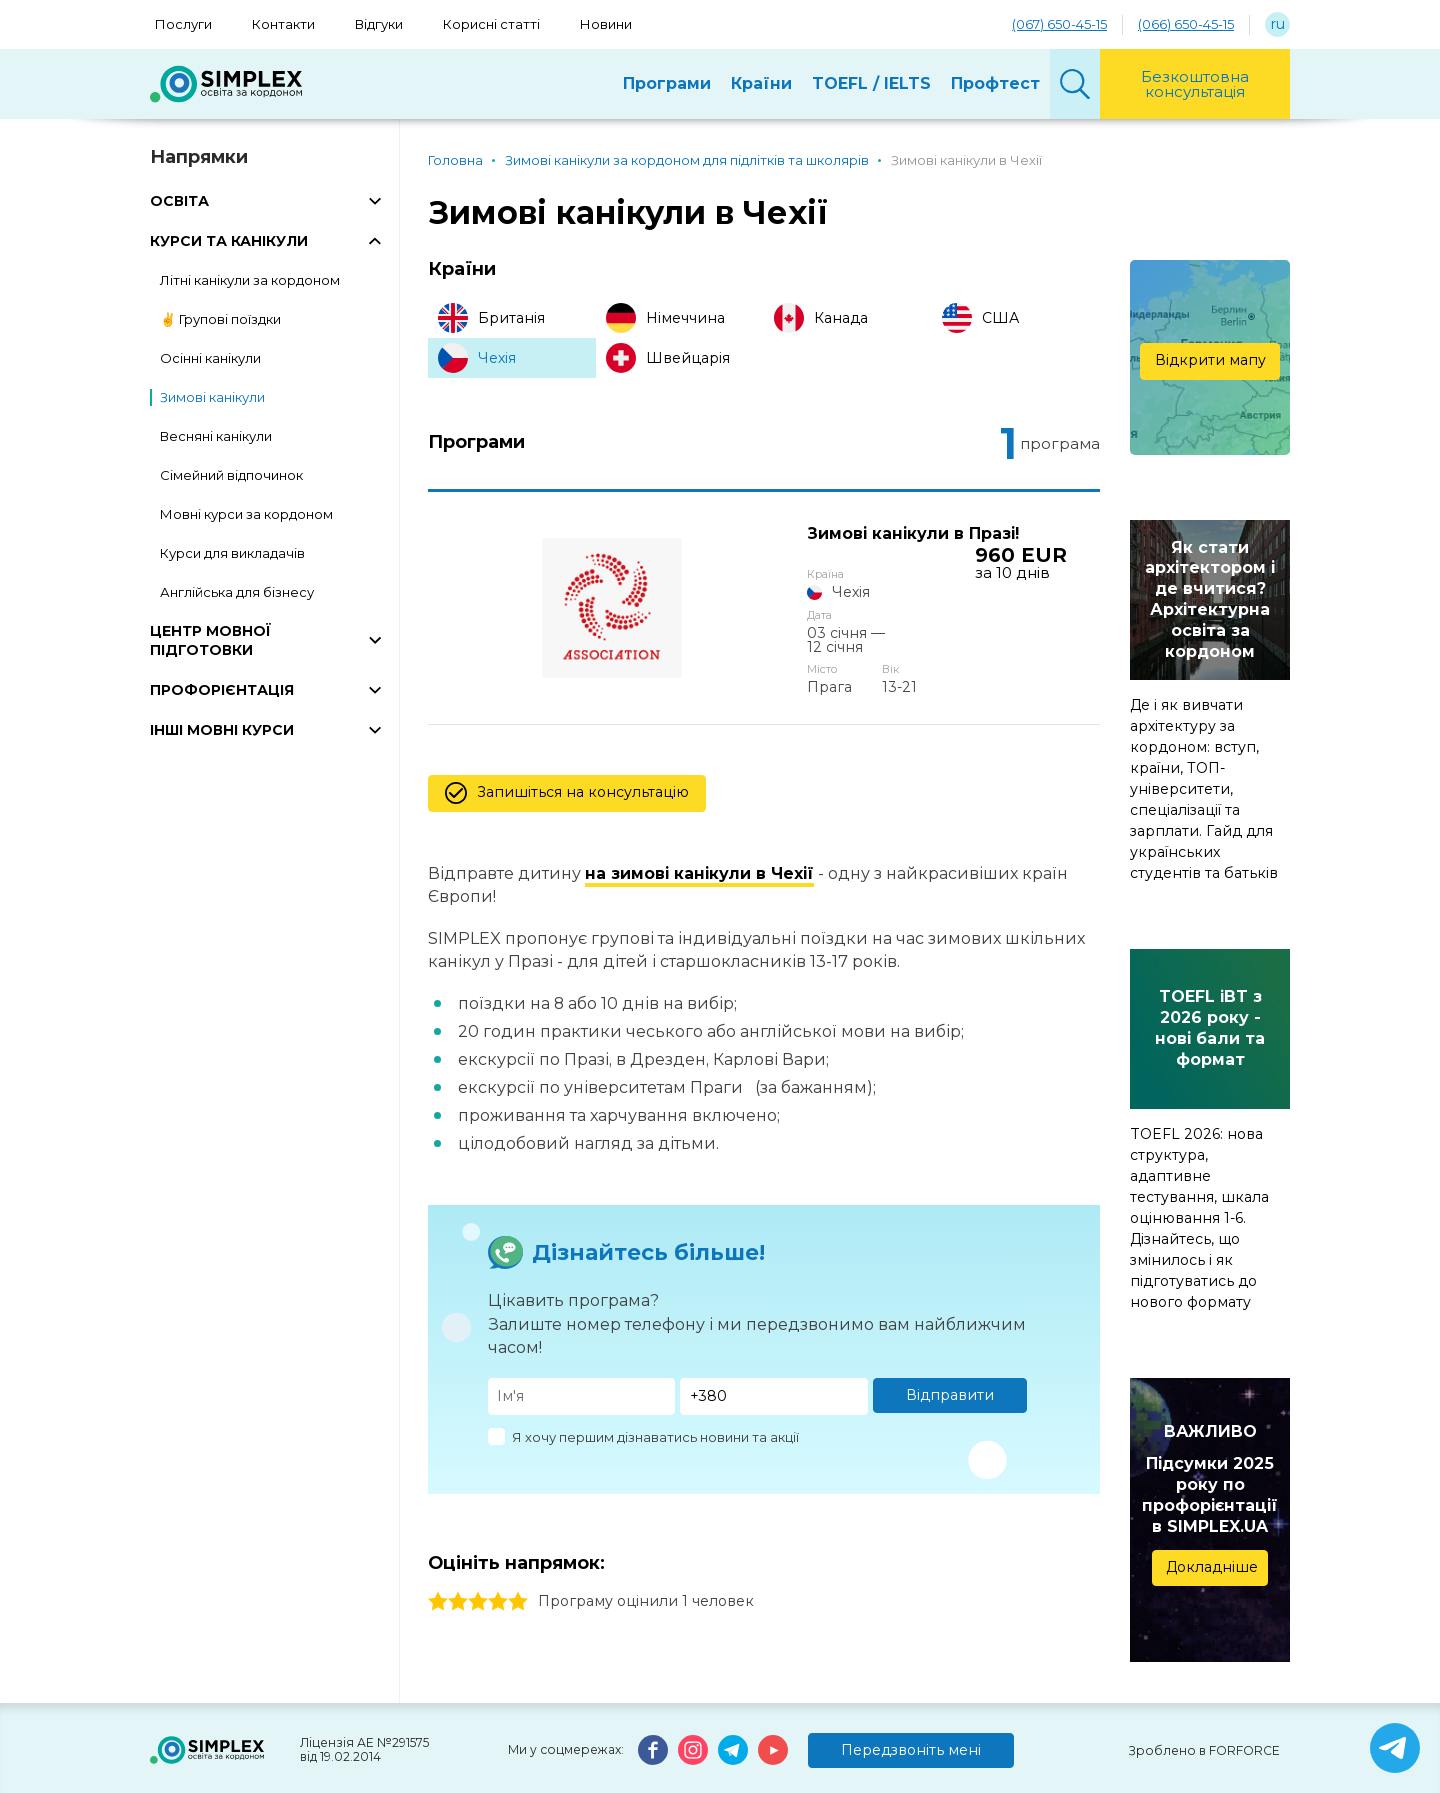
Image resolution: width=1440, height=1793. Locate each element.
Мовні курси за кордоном (246, 514)
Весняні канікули (216, 436)
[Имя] (582, 1360)
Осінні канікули (210, 358)
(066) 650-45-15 (1186, 24)
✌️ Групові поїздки (220, 319)
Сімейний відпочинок (231, 475)
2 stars (458, 1565)
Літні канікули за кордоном (250, 280)
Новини (606, 24)
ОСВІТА (179, 201)
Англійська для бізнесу (237, 592)
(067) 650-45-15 (1059, 24)
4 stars (498, 1565)
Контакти (283, 24)
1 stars (438, 1565)
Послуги (183, 24)
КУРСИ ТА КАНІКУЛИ (229, 241)
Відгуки (379, 24)
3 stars (478, 1565)
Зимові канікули (212, 397)
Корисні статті (491, 24)
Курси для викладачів (232, 553)
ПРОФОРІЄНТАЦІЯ (222, 690)
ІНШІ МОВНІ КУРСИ (222, 730)
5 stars (518, 1565)
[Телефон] (774, 1360)
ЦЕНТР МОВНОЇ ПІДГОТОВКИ (210, 640)
